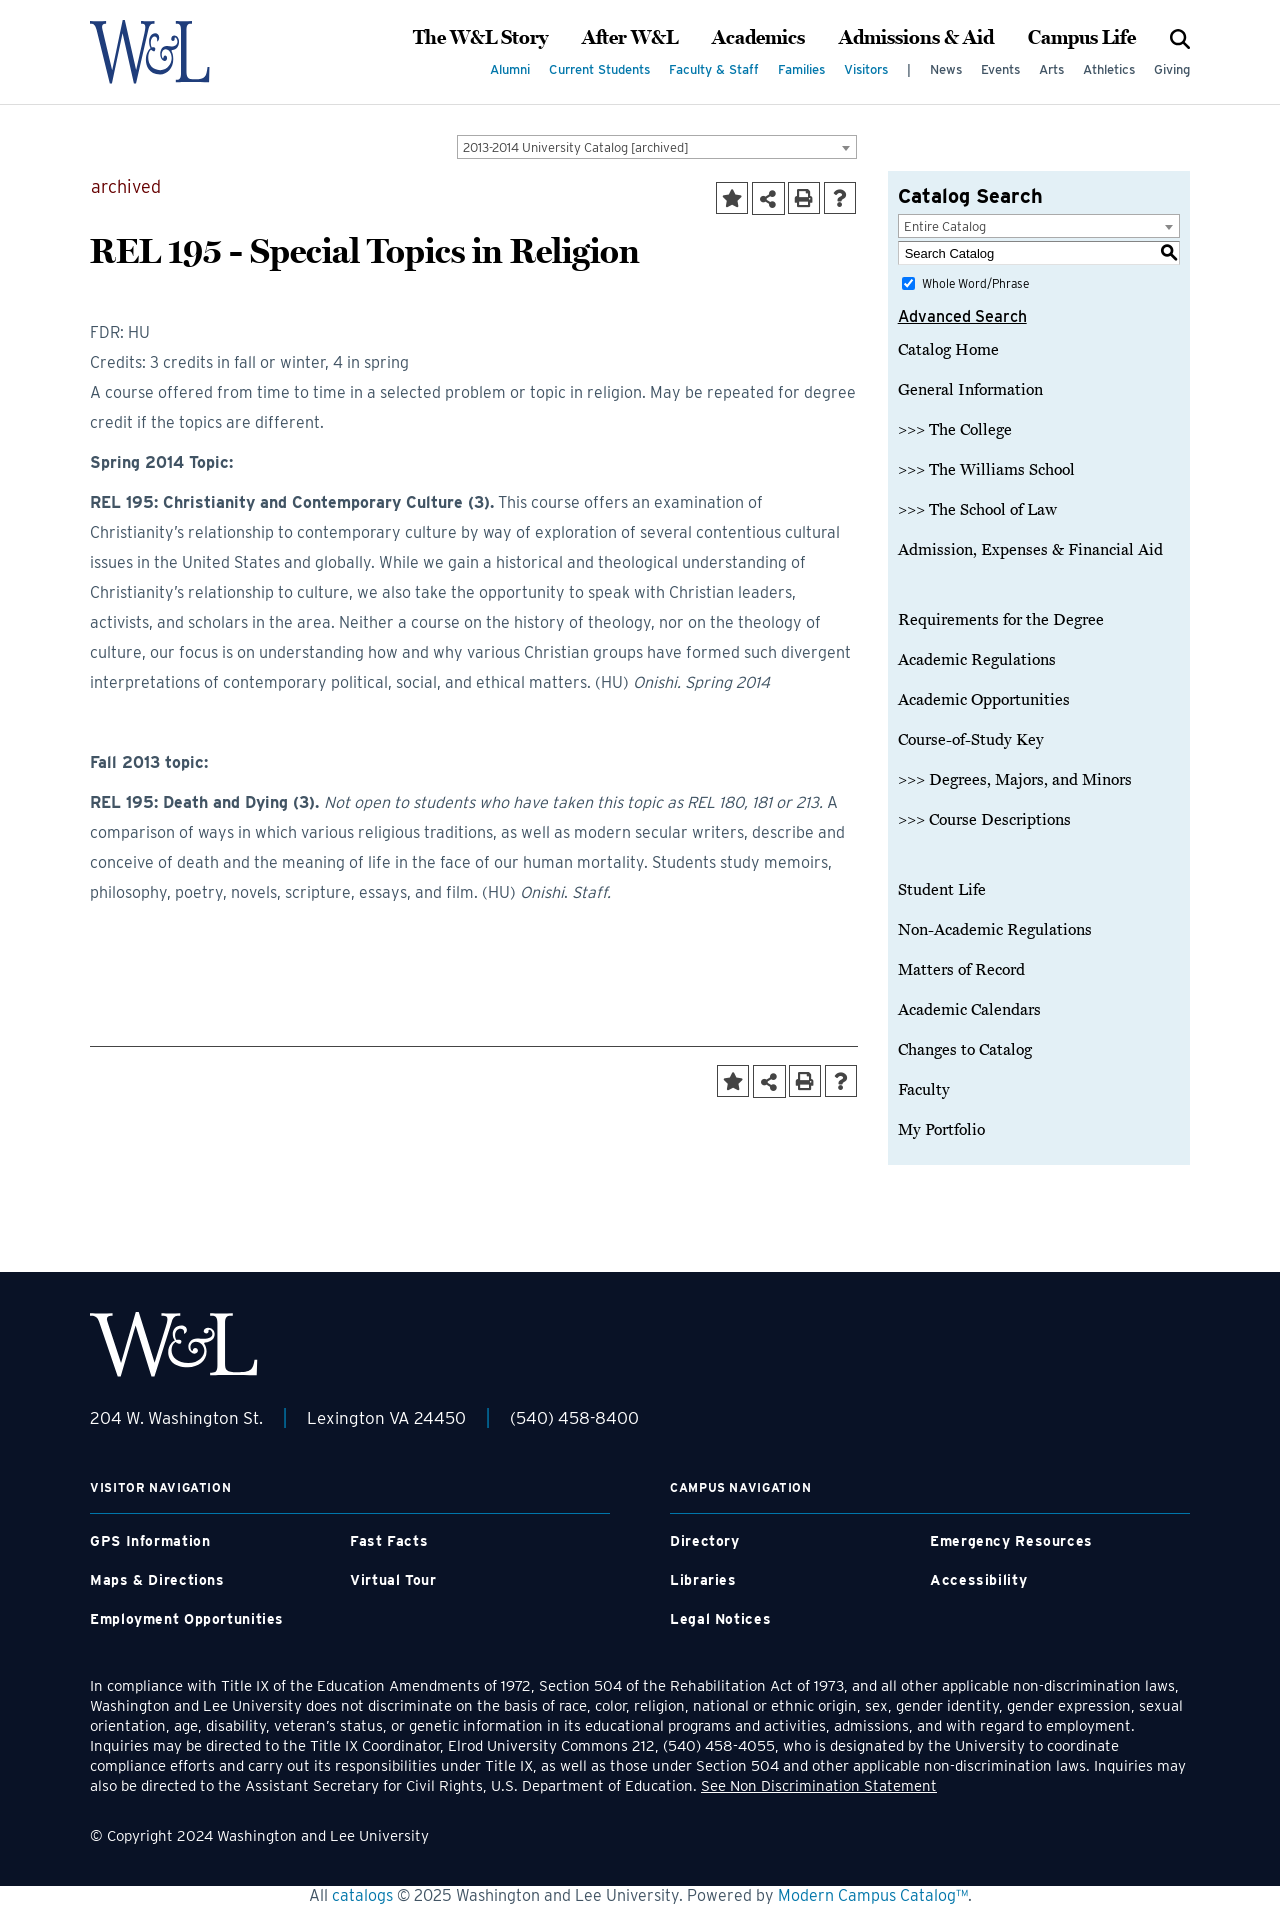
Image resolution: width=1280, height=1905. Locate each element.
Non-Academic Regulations (995, 930)
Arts (1051, 69)
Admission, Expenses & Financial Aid (1030, 550)
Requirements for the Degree (1001, 620)
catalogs (362, 1895)
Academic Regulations (977, 660)
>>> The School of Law (977, 510)
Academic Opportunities (984, 700)
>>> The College (955, 430)
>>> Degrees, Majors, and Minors (1015, 780)
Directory (705, 1541)
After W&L (630, 38)
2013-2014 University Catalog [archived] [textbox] (576, 147)
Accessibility (978, 1580)
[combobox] (657, 147)
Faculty (924, 1090)
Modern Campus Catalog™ (873, 1895)
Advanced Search (962, 316)
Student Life (942, 890)
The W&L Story (480, 38)
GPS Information (150, 1541)
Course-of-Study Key (971, 740)
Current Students (599, 69)
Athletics (1109, 69)
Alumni (510, 69)
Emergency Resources (1011, 1541)
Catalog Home (948, 350)
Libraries (703, 1580)
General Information (970, 390)
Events (1000, 69)
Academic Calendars (969, 1010)
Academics (758, 38)
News (946, 69)
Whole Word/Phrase (975, 283)
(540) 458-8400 (574, 1418)
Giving (1172, 69)
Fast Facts (389, 1541)
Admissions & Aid (916, 38)
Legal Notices (720, 1619)
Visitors (866, 69)
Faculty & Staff (714, 69)
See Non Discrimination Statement (819, 1786)
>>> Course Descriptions (984, 820)
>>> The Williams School (986, 470)
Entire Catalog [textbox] (945, 226)
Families (801, 69)
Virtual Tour (393, 1580)
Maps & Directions (157, 1580)
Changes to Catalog (965, 1050)
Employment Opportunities (187, 1619)
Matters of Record (961, 970)
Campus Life (1082, 38)
